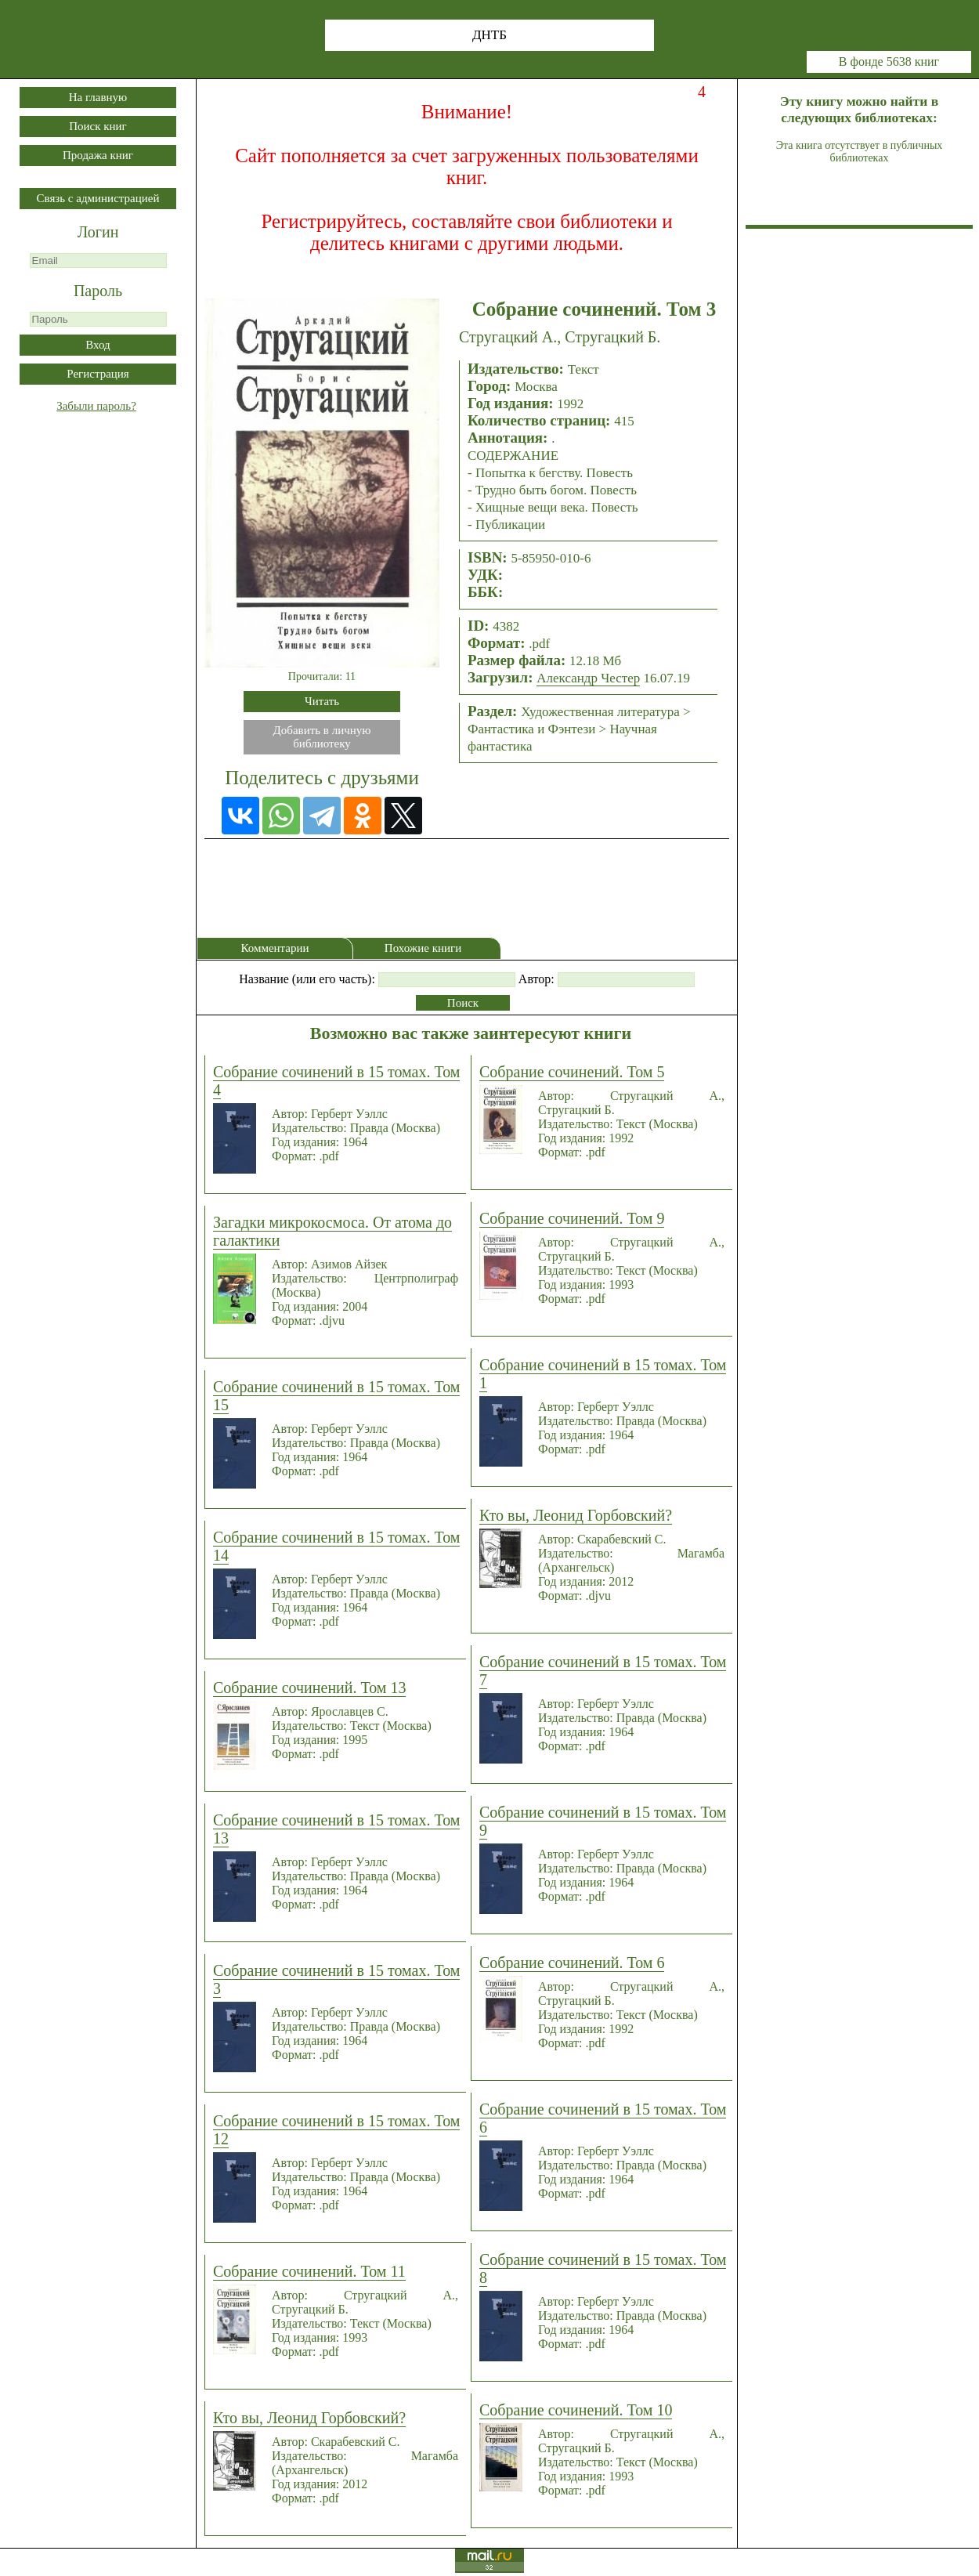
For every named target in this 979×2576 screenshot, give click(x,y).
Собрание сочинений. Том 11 (309, 2271)
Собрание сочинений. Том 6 (571, 1962)
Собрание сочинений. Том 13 (309, 1687)
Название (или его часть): (307, 979)
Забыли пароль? (96, 406)
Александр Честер (588, 678)
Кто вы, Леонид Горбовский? (309, 2417)
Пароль (98, 290)
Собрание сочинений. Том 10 (575, 2410)
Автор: (536, 979)
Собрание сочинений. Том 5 (571, 1071)
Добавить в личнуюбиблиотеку (322, 737)
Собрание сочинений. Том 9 (571, 1218)
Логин (98, 232)
